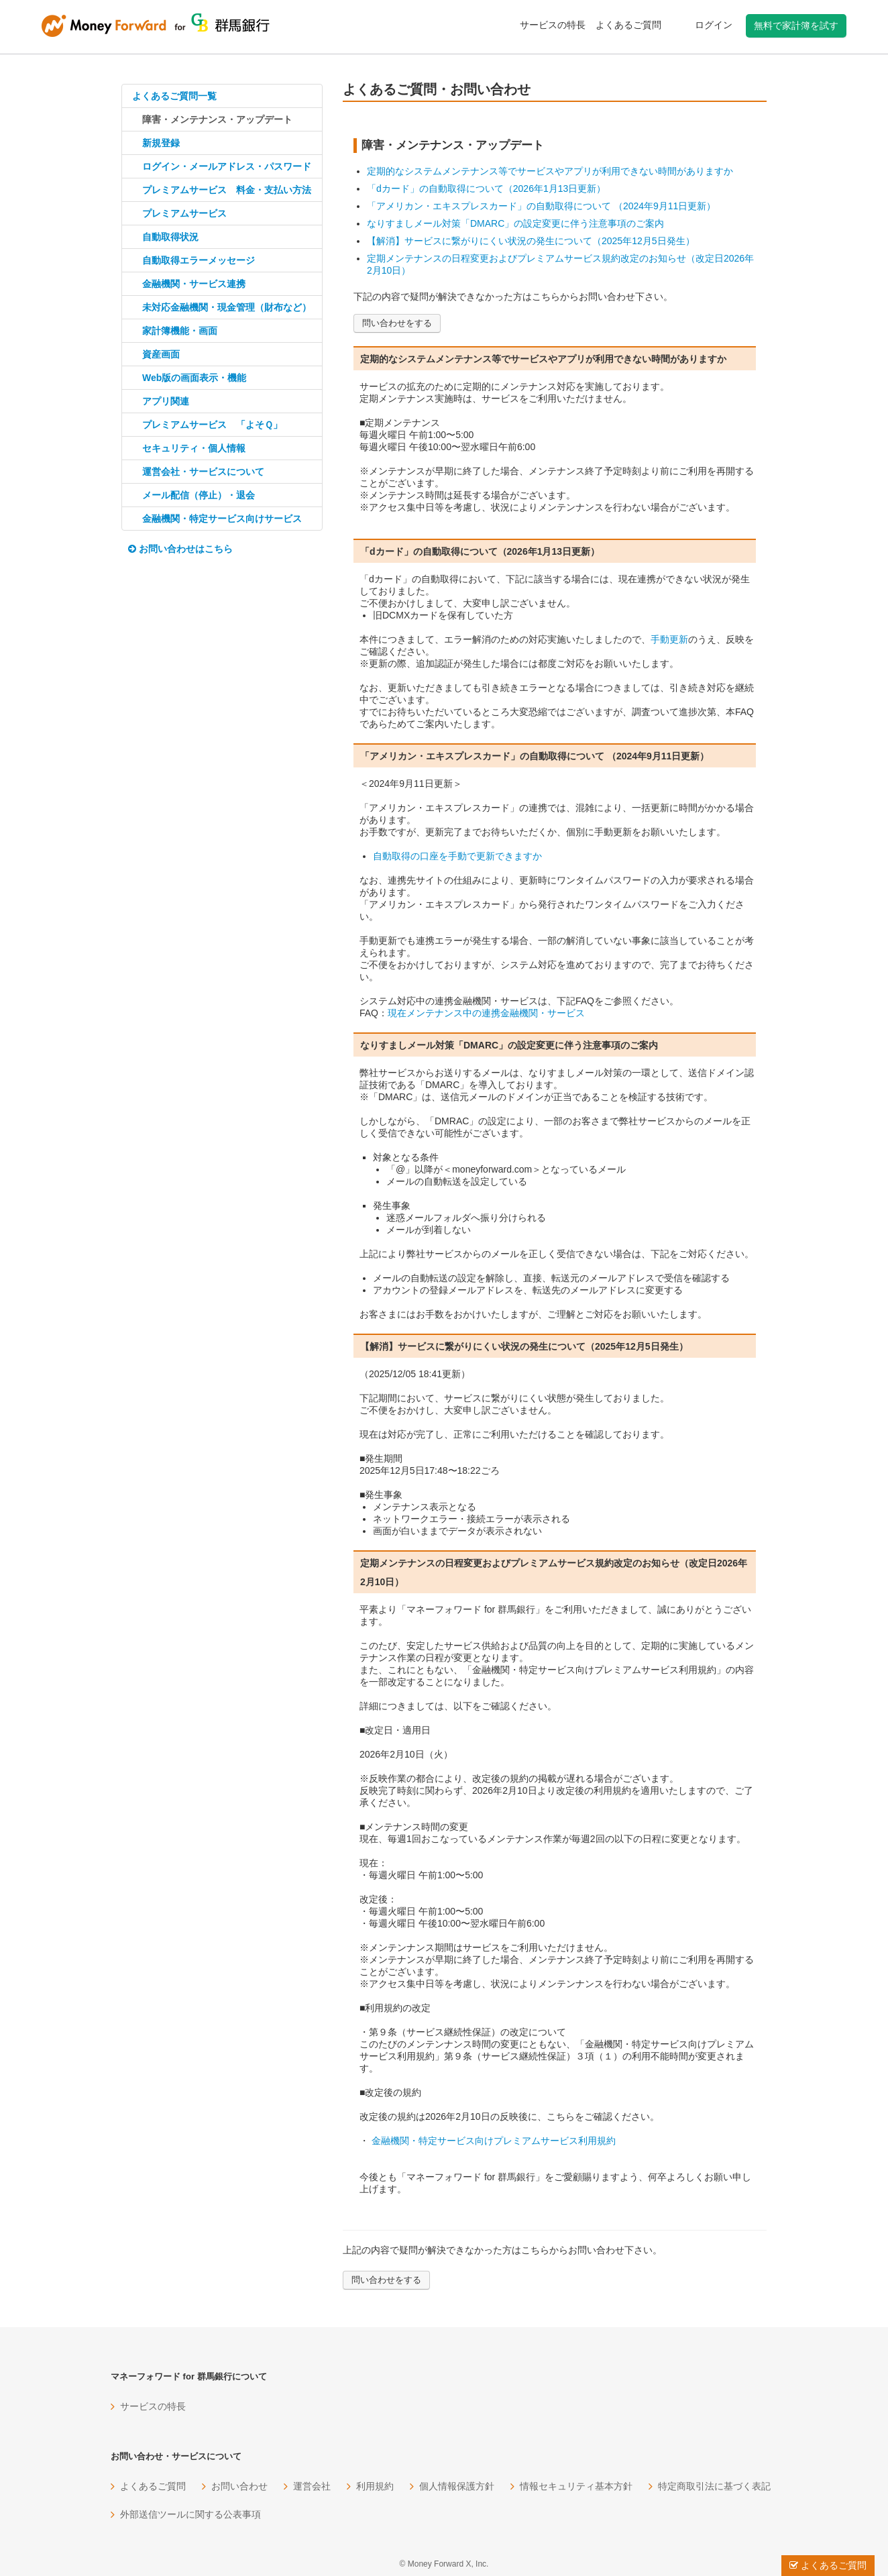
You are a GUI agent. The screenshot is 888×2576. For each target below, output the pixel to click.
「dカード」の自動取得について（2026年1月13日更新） (486, 188)
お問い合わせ (239, 2486)
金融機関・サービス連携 (193, 283)
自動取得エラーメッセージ (198, 260)
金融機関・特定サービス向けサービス (222, 518)
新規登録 (161, 143)
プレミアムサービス (184, 213)
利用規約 (375, 2486)
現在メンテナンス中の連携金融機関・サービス (486, 1013)
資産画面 (161, 354)
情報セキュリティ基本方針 (576, 2486)
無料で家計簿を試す (796, 25)
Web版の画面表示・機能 (194, 377)
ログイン (713, 24)
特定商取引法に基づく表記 (714, 2486)
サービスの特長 (553, 24)
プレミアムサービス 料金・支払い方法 (226, 189)
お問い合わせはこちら (180, 548)
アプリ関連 (165, 401)
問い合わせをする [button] (397, 323)
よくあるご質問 (628, 24)
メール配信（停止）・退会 (198, 495)
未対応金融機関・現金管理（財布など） (226, 307)
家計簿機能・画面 (179, 330)
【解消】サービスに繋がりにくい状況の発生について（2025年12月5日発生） (531, 240)
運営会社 (312, 2486)
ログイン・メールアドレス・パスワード (226, 166)
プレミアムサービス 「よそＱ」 (212, 424)
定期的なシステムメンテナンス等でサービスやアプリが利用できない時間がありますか (550, 171)
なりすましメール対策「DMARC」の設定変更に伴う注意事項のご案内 (515, 223)
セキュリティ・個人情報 (193, 448)
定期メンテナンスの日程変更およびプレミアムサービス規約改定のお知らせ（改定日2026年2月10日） (560, 264)
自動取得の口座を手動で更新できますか (457, 856)
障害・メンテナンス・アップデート (217, 119)
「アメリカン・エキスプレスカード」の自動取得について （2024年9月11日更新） (541, 206)
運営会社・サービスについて (203, 471)
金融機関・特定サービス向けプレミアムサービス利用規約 (492, 2140)
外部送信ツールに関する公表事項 (190, 2514)
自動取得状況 (170, 236)
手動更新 (669, 639)
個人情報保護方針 (456, 2486)
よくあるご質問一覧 (174, 96)
